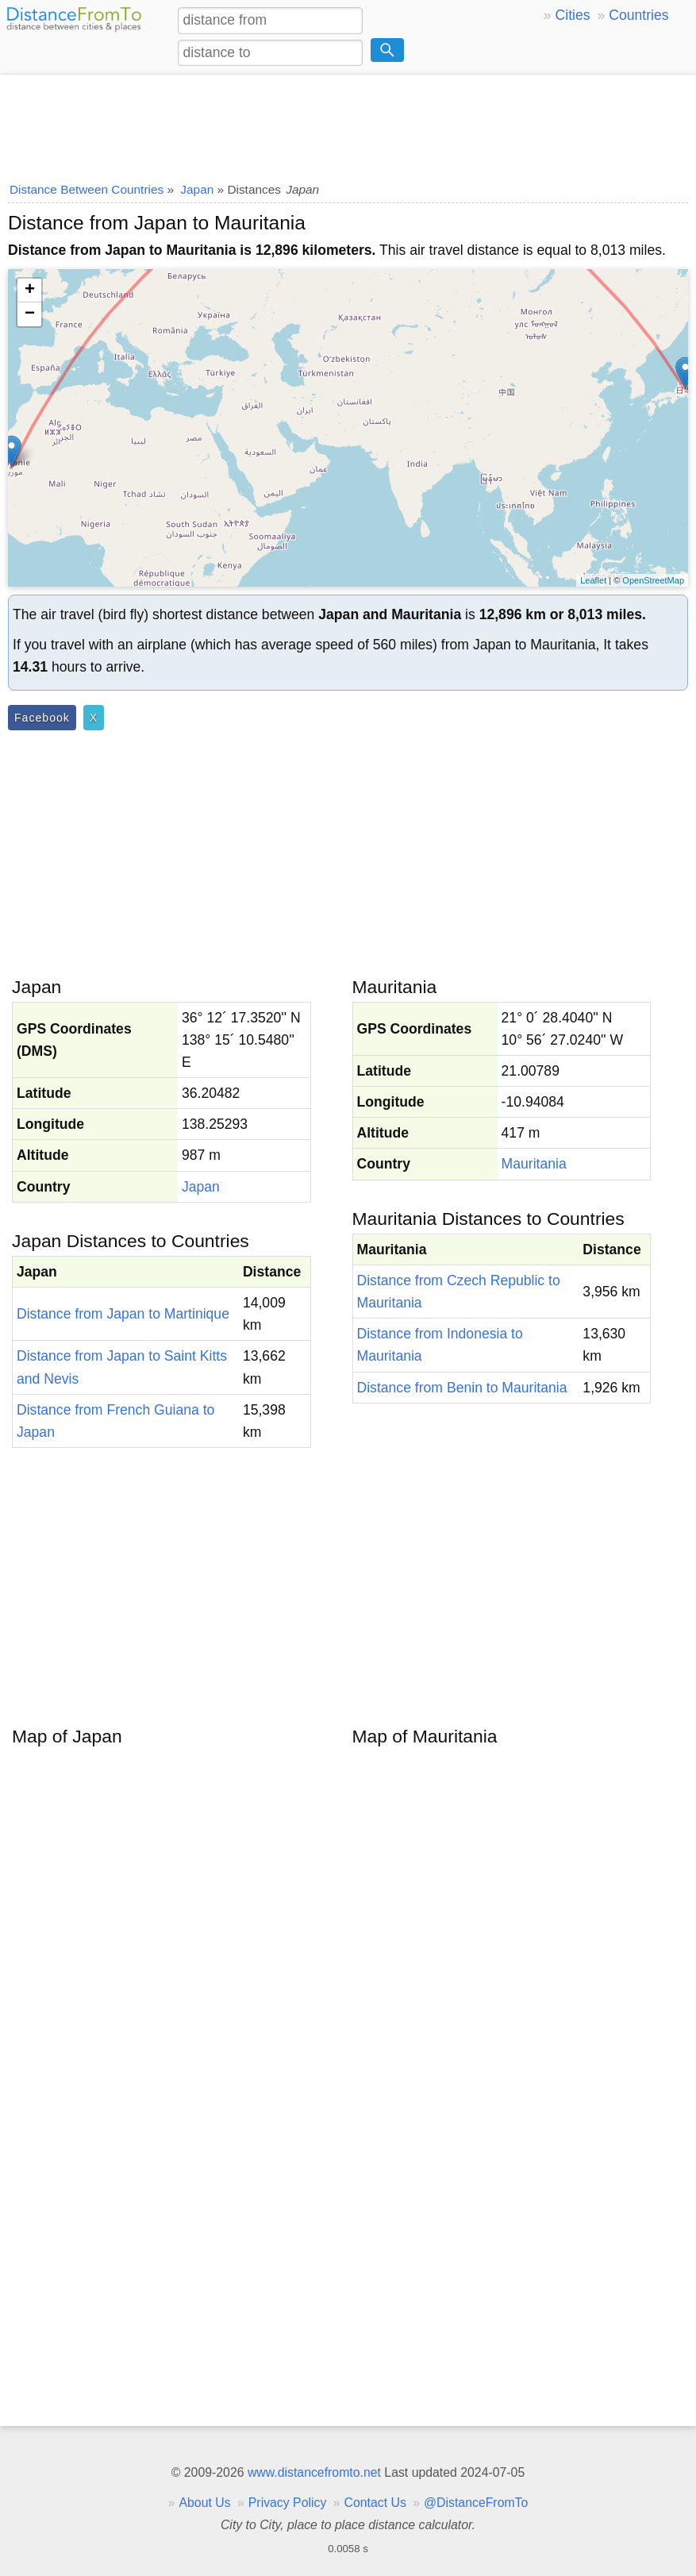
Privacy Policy (287, 2502)
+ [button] (30, 290)
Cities (573, 15)
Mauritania (534, 1164)
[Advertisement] (348, 123)
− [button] (30, 314)
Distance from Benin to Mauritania (462, 1388)
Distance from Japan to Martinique (123, 1314)
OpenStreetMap (653, 580)
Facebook (42, 717)
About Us (204, 2502)
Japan (201, 1187)
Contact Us (375, 2502)
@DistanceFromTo (476, 2502)
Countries (638, 15)
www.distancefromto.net (314, 2472)
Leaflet (593, 580)
